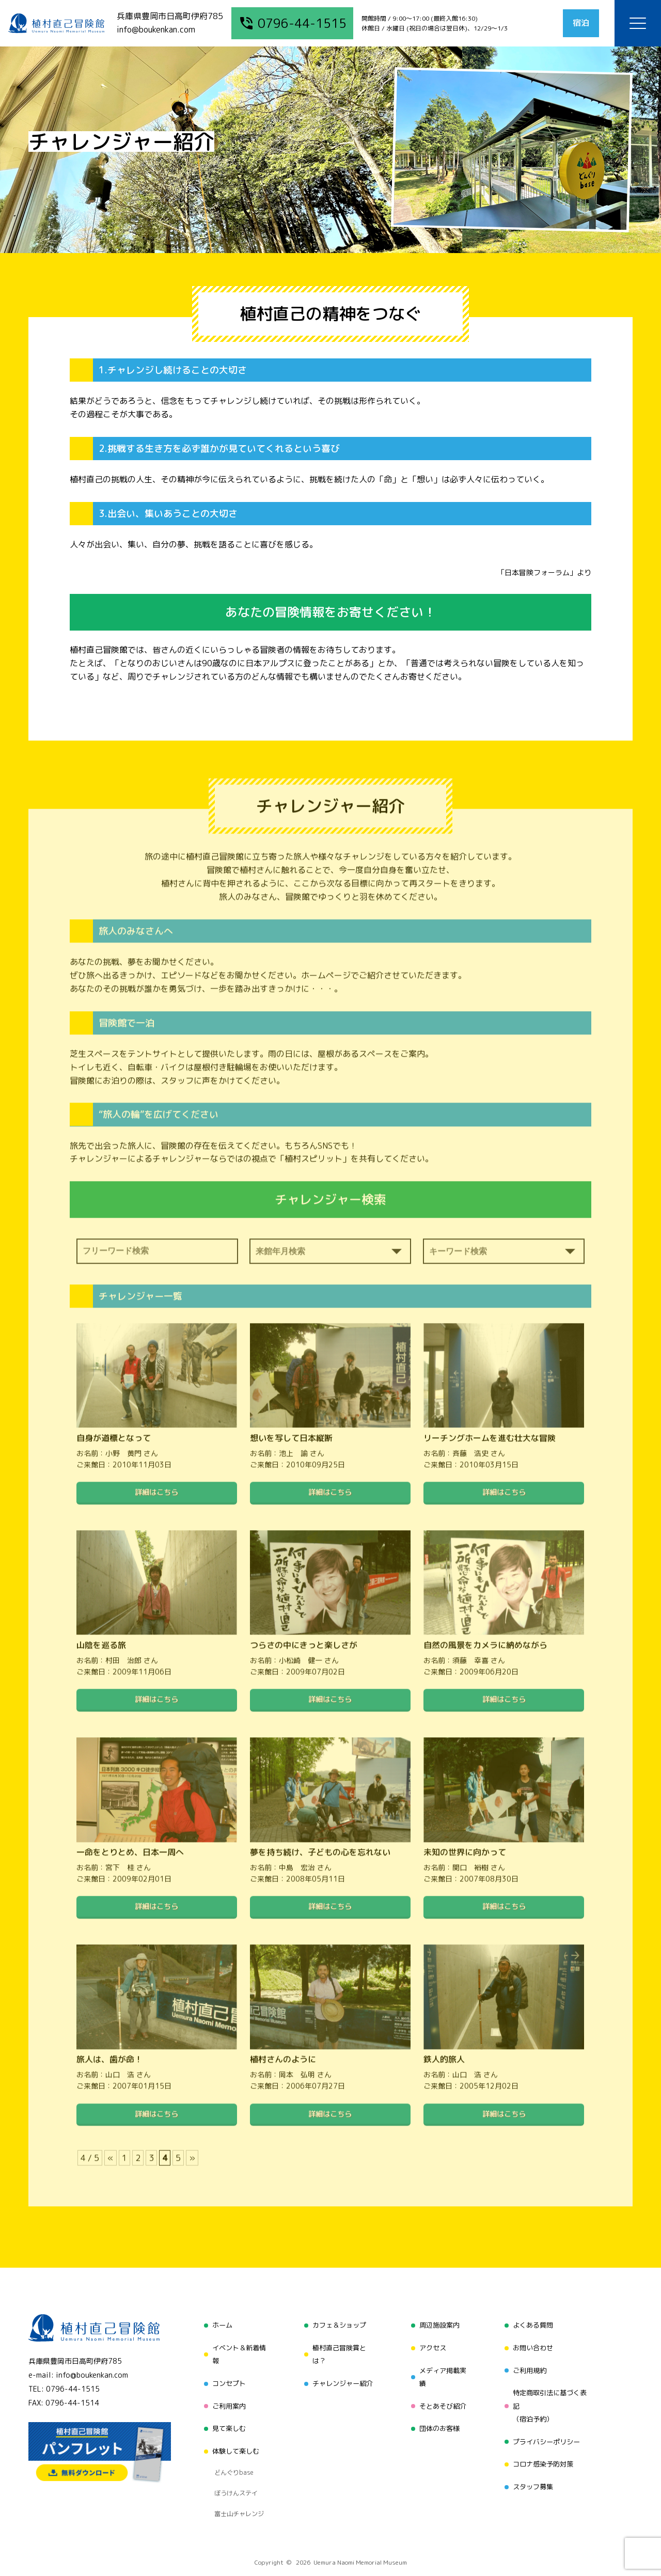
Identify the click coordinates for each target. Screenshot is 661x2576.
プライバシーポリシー (547, 2429)
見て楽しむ (226, 2416)
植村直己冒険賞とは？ (338, 2350)
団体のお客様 (438, 2416)
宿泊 (574, 22)
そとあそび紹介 (442, 2396)
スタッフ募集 (533, 2469)
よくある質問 (533, 2324)
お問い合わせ (533, 2343)
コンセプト (226, 2376)
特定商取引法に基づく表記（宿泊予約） (551, 2396)
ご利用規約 (529, 2363)
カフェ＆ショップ (338, 2324)
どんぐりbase (231, 2452)
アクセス (431, 2343)
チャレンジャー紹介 (341, 2376)
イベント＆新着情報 (236, 2350)
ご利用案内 (226, 2396)
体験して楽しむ (233, 2435)
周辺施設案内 (438, 2324)
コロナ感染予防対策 (543, 2449)
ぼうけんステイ (233, 2465)
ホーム (218, 2324)
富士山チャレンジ (236, 2478)
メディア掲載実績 (442, 2369)
